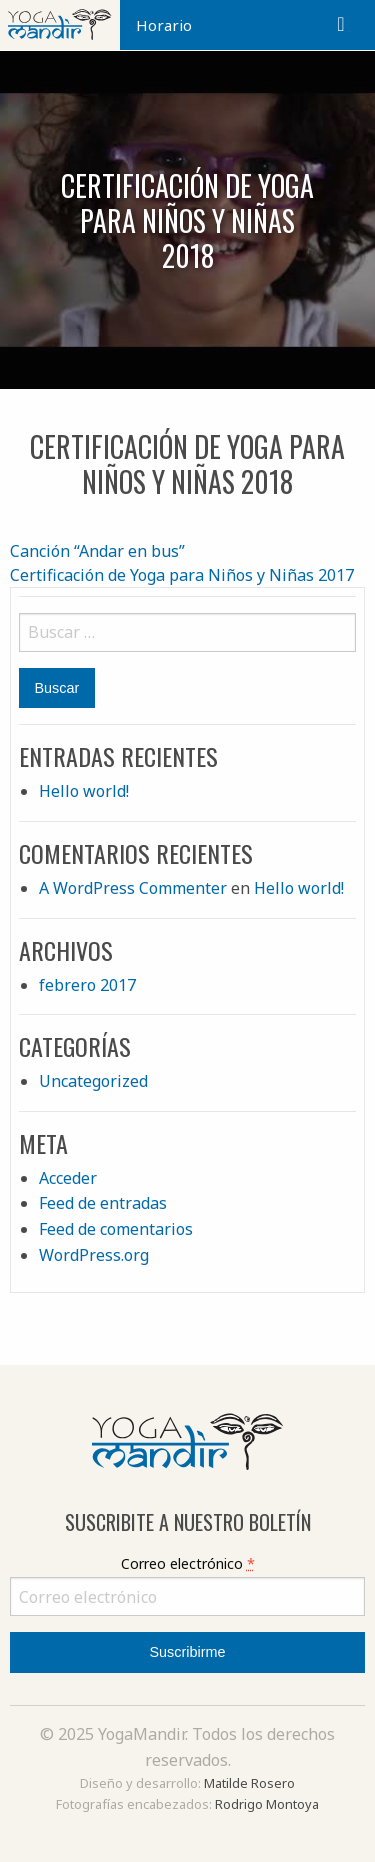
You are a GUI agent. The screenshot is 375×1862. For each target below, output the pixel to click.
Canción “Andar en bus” (97, 551)
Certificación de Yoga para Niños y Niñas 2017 (182, 575)
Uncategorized (93, 1081)
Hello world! (84, 791)
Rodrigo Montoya (267, 1804)
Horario (164, 25)
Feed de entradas (103, 1203)
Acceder (68, 1178)
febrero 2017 (87, 985)
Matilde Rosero (249, 1783)
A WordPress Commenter (133, 888)
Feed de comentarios (116, 1229)
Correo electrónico (188, 1563)
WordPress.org (94, 1255)
